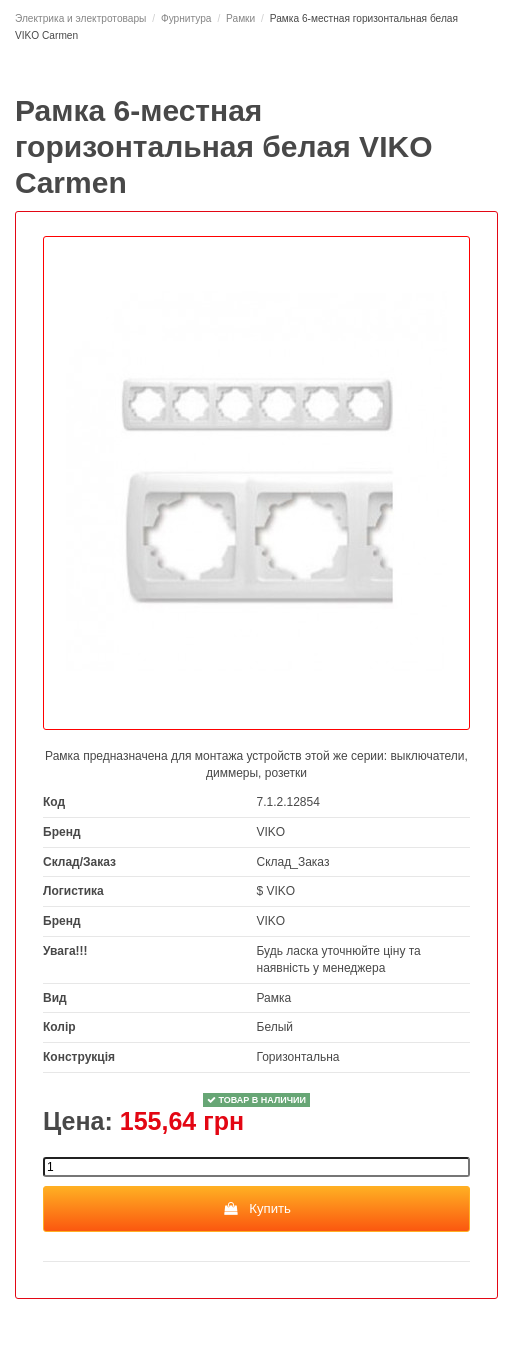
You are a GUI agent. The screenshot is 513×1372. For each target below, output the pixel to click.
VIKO (271, 832)
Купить (256, 1208)
